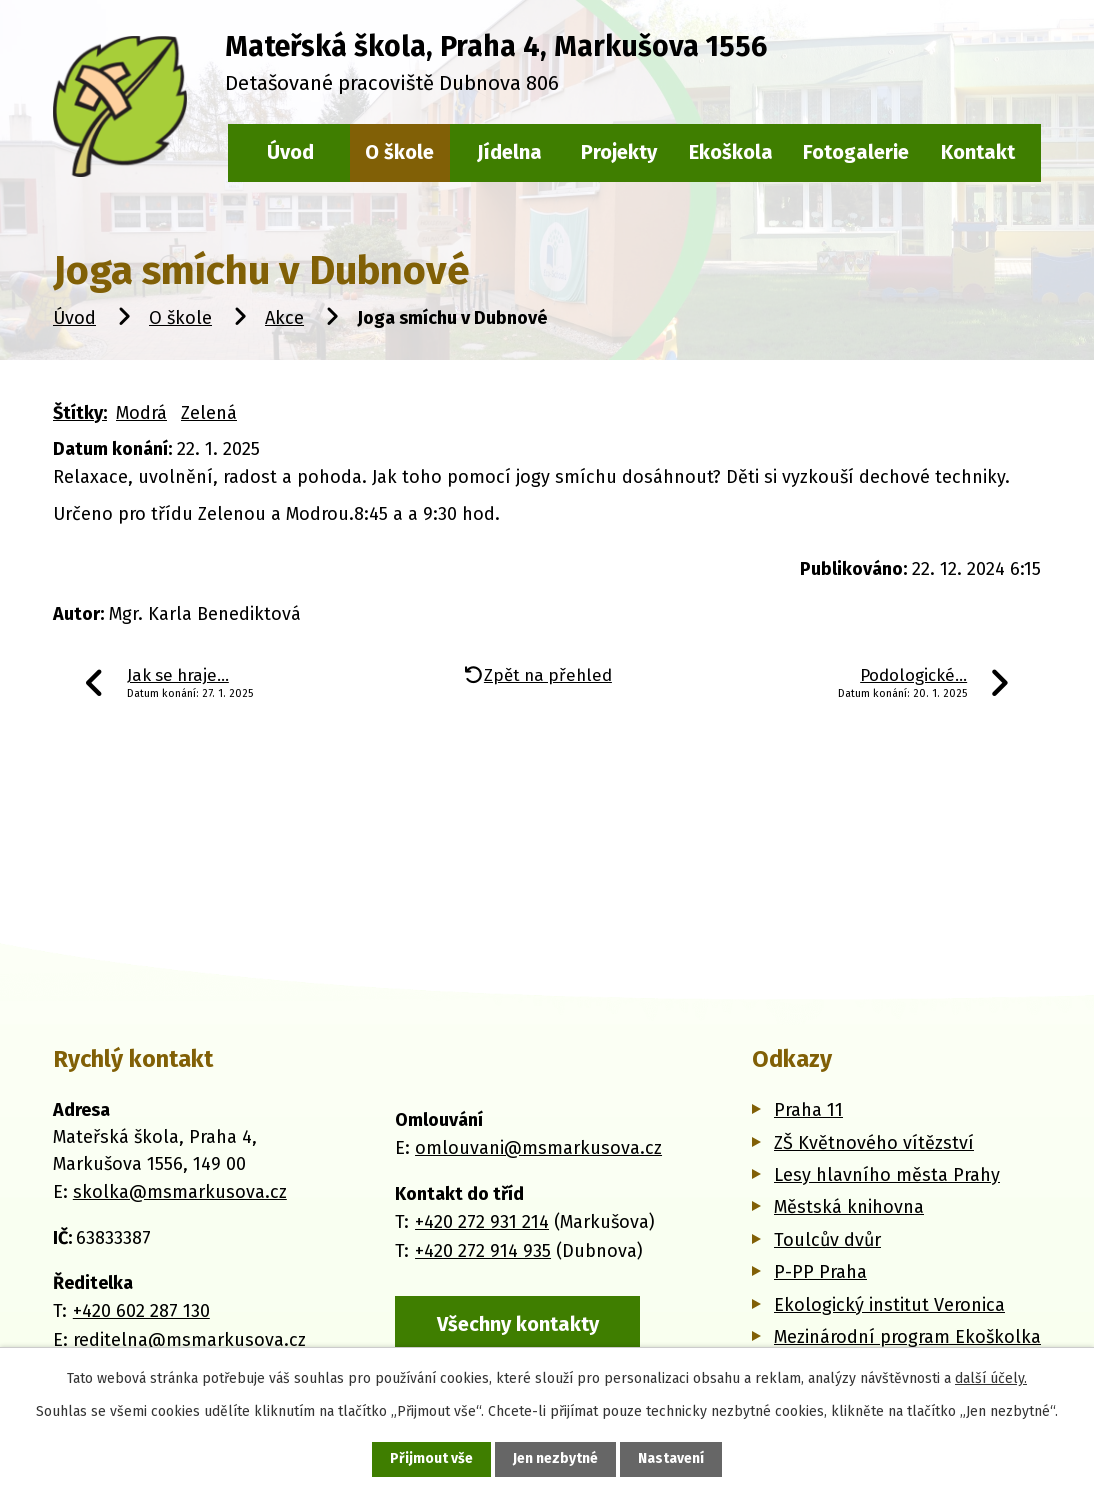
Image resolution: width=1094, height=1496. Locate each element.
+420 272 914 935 (483, 1250)
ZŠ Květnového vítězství (874, 1143)
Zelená (209, 413)
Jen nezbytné (555, 1459)
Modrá (141, 413)
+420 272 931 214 (482, 1222)
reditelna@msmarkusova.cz (189, 1340)
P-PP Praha (820, 1272)
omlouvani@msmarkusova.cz (538, 1148)
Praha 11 (808, 1110)
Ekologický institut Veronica (889, 1305)
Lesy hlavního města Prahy (887, 1175)
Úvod (74, 318)
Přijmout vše (431, 1459)
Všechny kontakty (518, 1324)
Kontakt (978, 152)
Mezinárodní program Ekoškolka (907, 1337)
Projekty (619, 152)
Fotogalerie (856, 152)
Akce (284, 318)
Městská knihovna (849, 1207)
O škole (180, 318)
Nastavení (671, 1459)
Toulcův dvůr (827, 1240)
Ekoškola (731, 152)
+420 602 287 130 (141, 1311)
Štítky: (80, 413)
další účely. (991, 1378)
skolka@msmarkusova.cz (180, 1192)
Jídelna (509, 152)
